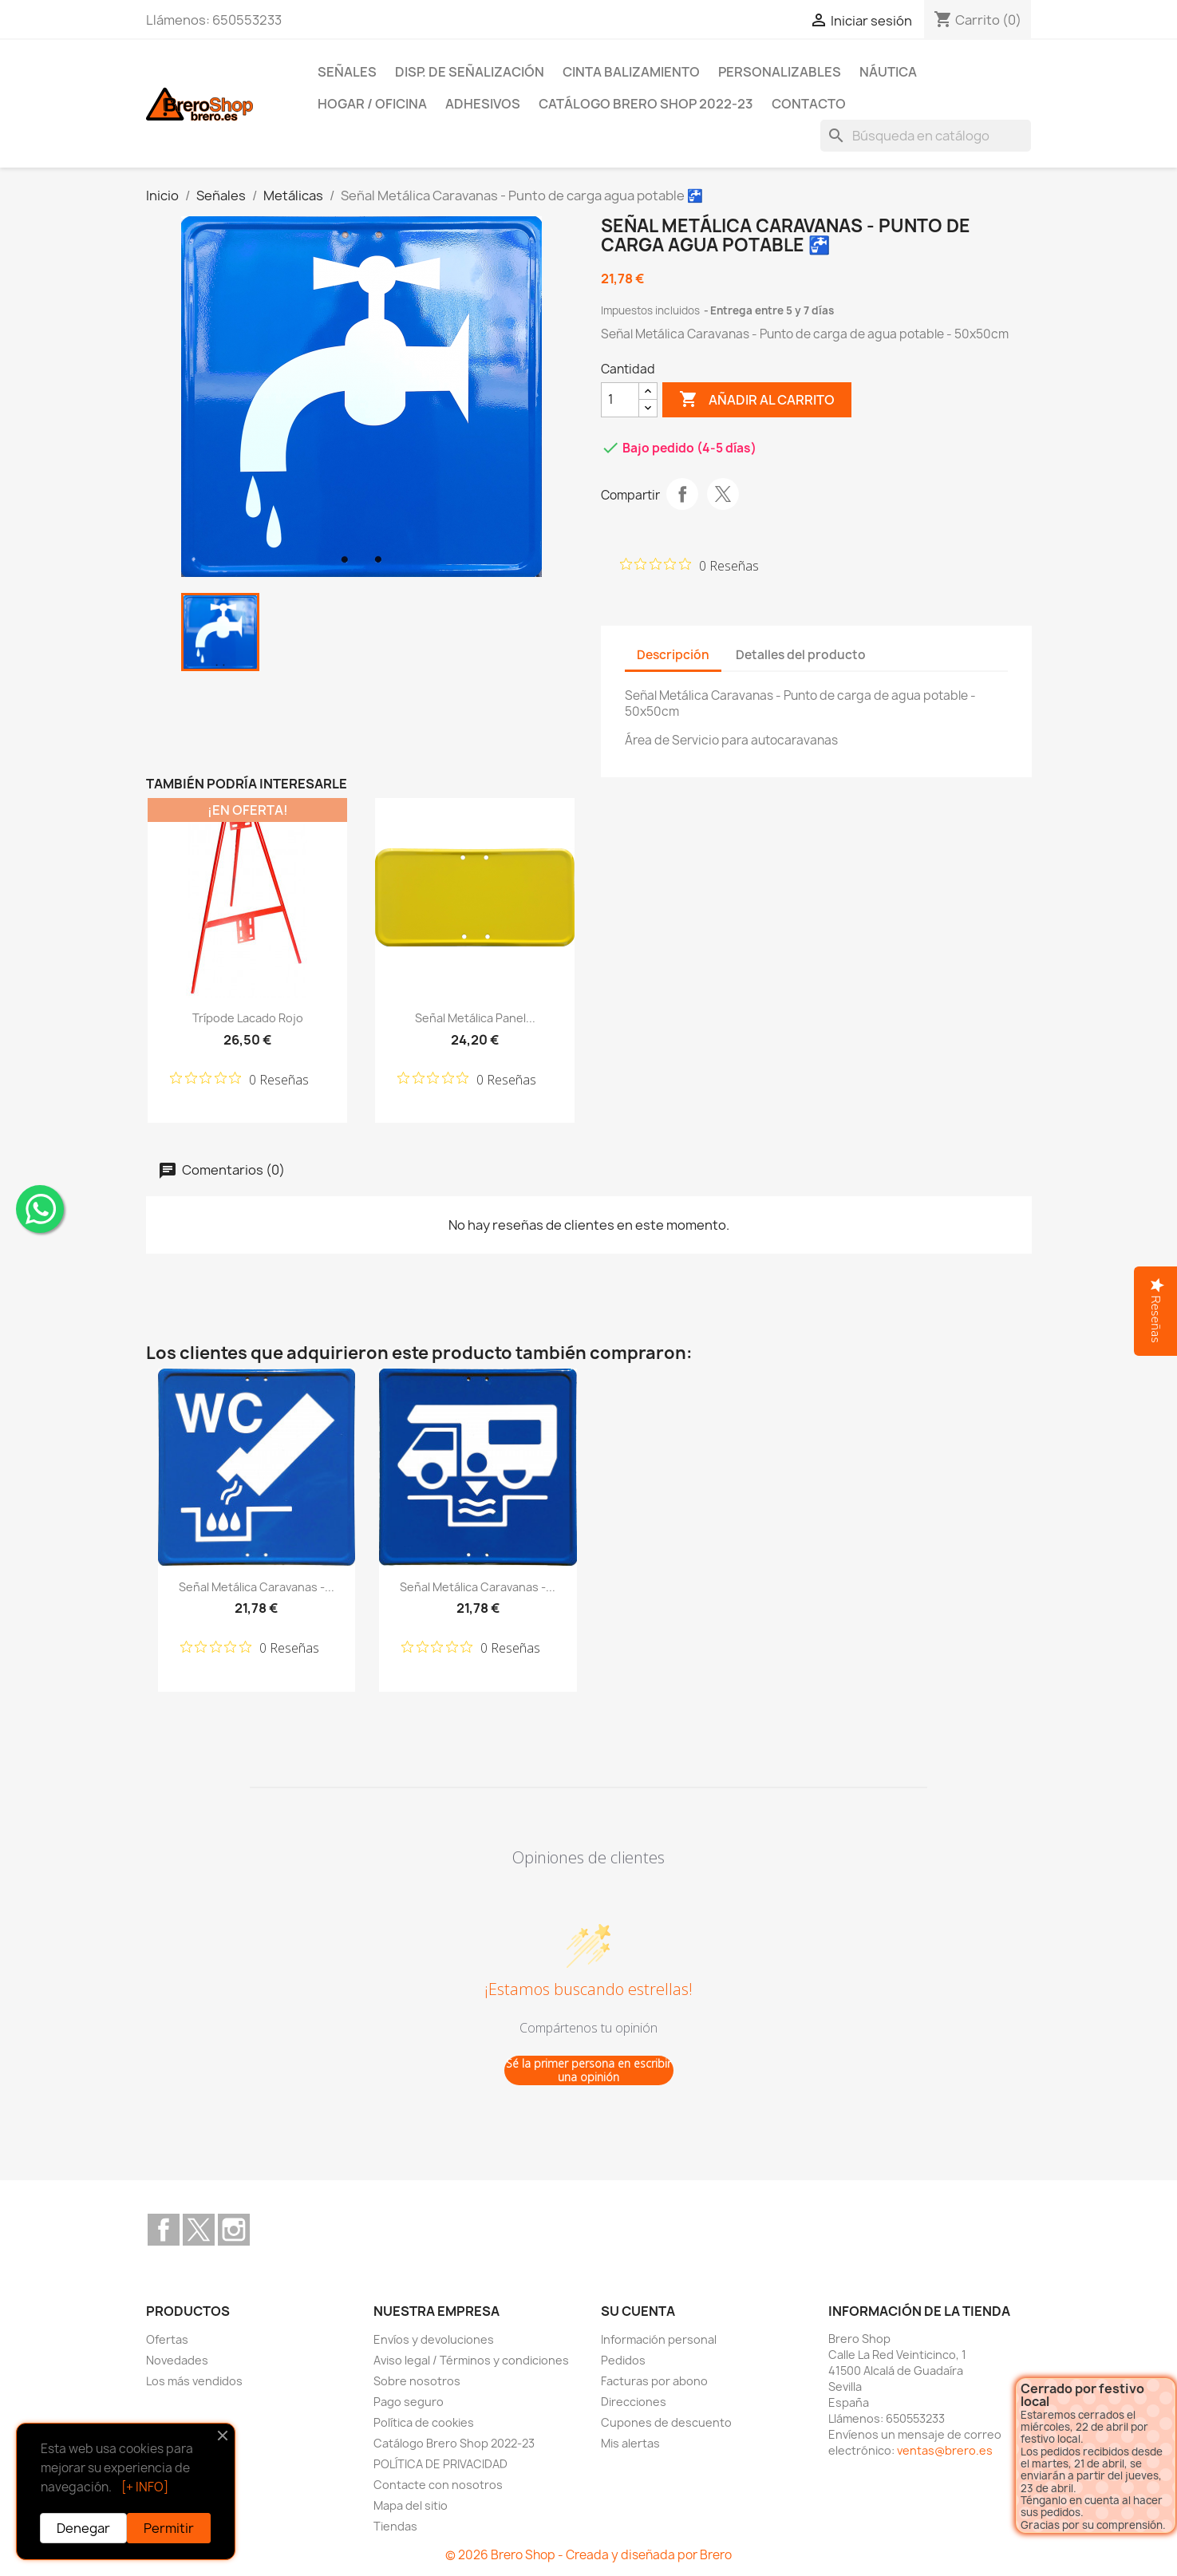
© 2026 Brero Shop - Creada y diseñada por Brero (588, 2554)
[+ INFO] (144, 2487)
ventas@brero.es (945, 2450)
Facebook (164, 2230)
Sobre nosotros (416, 2380)
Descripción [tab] (673, 654)
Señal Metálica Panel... (475, 1017)
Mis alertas (630, 2443)
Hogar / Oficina (372, 104)
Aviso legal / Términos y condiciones (471, 2360)
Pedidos (623, 2360)
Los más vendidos (194, 2380)
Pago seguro (408, 2401)
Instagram (234, 2230)
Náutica (888, 72)
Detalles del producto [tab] (801, 654)
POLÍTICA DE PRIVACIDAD (440, 2463)
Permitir (169, 2528)
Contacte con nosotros (438, 2484)
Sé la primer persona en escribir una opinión (588, 2070)
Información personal (659, 2339)
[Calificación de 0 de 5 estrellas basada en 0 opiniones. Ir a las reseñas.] (689, 565)
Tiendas (395, 2526)
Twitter (199, 2230)
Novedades (177, 2360)
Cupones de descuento (666, 2422)
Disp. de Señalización (469, 72)
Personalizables (779, 72)
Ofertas (167, 2339)
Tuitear (723, 494)
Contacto (809, 104)
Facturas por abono (654, 2380)
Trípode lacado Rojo (247, 1017)
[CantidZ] (620, 399)
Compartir (682, 494)
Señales (347, 72)
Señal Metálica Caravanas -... (256, 1586)
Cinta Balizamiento (631, 72)
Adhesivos (482, 104)
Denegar (83, 2528)
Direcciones (633, 2401)
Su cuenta (638, 2311)
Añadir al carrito (757, 399)
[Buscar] (925, 136)
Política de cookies (423, 2422)
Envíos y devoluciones (433, 2339)
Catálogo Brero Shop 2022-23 (646, 104)
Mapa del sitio (410, 2505)
